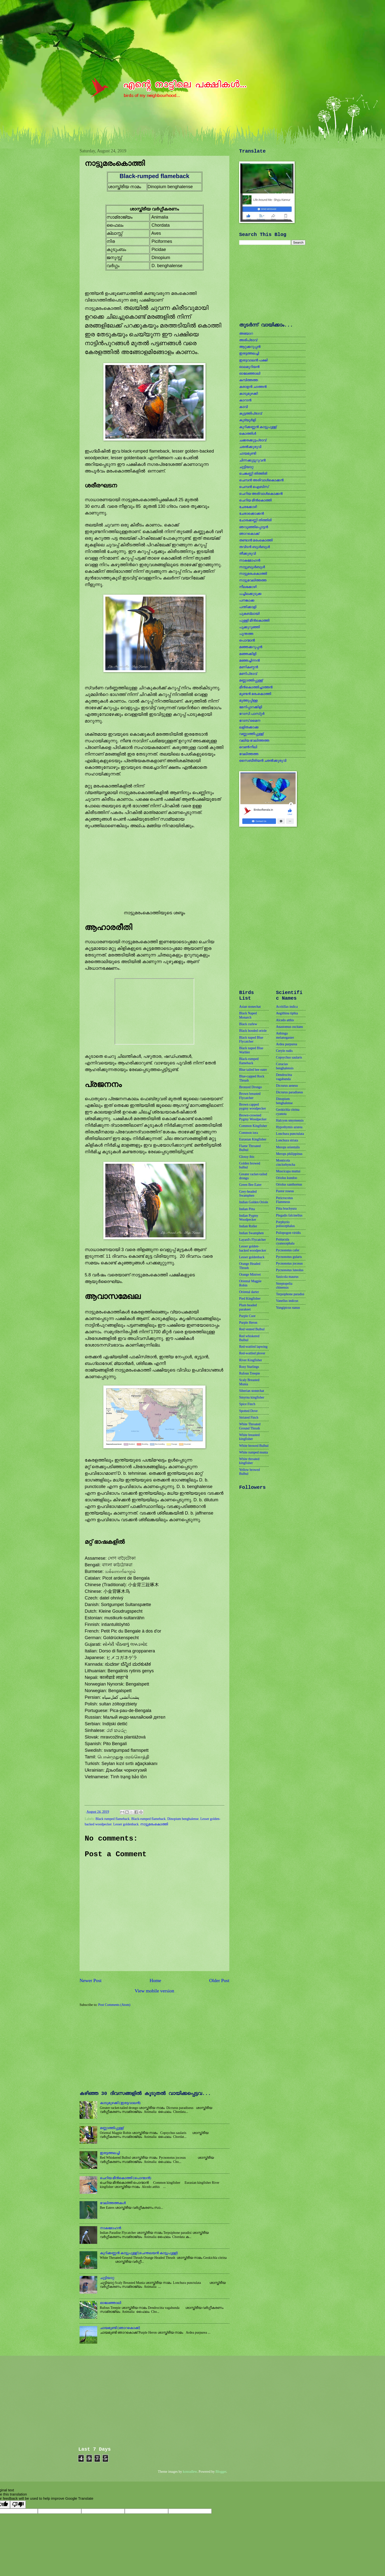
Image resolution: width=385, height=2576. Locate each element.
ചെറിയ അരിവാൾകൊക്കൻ (261, 494)
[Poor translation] (18, 2504)
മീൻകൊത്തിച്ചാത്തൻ (256, 687)
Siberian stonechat (251, 1391)
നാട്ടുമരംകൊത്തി (154, 1824)
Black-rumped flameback (148, 1819)
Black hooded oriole (253, 1031)
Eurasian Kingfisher (252, 1139)
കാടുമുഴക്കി (248, 393)
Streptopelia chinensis (284, 1286)
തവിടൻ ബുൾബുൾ (254, 547)
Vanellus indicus (287, 1301)
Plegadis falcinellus (289, 1215)
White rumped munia (253, 1452)
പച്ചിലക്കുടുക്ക (250, 594)
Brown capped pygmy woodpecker (252, 1107)
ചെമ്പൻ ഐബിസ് (254, 487)
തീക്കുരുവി (247, 553)
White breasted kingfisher (249, 1437)
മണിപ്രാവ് (248, 674)
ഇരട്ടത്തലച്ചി (110, 2153)
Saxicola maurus (287, 1277)
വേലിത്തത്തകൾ (113, 2203)
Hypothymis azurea (289, 1127)
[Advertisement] (192, 34)
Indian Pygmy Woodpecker (248, 1218)
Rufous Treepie (249, 1373)
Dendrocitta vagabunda (284, 1077)
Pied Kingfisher (250, 1298)
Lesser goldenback (125, 1824)
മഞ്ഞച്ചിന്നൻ (249, 660)
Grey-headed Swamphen (248, 1194)
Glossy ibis (246, 1157)
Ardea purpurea (286, 1044)
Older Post (219, 1980)
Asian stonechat (250, 1006)
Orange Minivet (250, 1274)
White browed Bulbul (254, 1446)
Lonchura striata (287, 1140)
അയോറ (246, 333)
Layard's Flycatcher (252, 1240)
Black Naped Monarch (248, 1015)
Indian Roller (248, 1226)
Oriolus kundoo (286, 1178)
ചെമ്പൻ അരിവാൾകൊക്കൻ (261, 480)
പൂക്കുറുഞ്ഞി (249, 627)
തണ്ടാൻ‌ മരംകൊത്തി (256, 540)
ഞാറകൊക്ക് (249, 534)
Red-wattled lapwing (253, 1346)
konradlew (190, 2471)
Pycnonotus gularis (289, 1257)
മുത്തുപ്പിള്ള (248, 700)
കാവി (243, 407)
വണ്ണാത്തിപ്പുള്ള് (251, 734)
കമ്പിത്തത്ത (248, 380)
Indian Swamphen (251, 1233)
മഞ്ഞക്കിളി (247, 654)
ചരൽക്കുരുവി (250, 447)
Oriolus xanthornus (289, 1184)
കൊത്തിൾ (247, 433)
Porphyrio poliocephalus (285, 1224)
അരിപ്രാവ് (248, 340)
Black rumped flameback (113, 1819)
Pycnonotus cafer (287, 1250)
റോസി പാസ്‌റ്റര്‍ (251, 714)
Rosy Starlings (249, 1367)
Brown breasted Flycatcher (250, 1096)
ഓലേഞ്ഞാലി (110, 2303)
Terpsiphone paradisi (290, 1294)
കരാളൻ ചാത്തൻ (253, 387)
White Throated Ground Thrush (250, 1426)
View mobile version (154, 1990)
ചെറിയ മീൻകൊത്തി (255, 500)
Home (155, 1980)
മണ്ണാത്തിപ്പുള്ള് (112, 2128)
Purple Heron (248, 1322)
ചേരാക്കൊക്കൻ (251, 513)
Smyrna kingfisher (251, 1397)
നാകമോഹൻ (110, 2228)
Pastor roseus (285, 1191)
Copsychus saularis (289, 1057)
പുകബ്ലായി (249, 613)
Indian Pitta (247, 1209)
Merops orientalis (288, 1147)
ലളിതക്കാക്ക (249, 727)
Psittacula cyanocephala (285, 1241)
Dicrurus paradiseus (289, 1092)
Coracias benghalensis (284, 1066)
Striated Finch (248, 1417)
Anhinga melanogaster (285, 1035)
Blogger (221, 2471)
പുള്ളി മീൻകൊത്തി (254, 620)
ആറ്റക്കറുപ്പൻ (250, 347)
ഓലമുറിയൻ (249, 367)
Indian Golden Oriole (253, 1202)
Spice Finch (247, 1404)
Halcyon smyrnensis (289, 1120)
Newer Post (91, 1980)
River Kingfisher (250, 1360)
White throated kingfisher (249, 1461)
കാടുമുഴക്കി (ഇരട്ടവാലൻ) (120, 2103)
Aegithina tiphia (287, 1013)
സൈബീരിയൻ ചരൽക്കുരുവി (262, 760)
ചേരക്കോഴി (248, 507)
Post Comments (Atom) (114, 2005)
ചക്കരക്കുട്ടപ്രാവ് (252, 440)
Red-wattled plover (252, 1353)
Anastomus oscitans (289, 1027)
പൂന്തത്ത (246, 634)
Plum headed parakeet (248, 1307)
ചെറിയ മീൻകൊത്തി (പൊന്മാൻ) (125, 2178)
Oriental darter (249, 1292)
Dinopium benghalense (183, 1819)
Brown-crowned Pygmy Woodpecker (253, 1117)
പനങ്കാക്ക (246, 600)
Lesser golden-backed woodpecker (252, 1248)
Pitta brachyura (286, 1208)
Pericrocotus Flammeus (284, 1200)
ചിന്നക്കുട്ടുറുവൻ (252, 460)
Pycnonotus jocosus (289, 1263)
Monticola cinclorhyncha (285, 1162)
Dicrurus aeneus (287, 1085)
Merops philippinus (289, 1154)
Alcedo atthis (285, 1020)
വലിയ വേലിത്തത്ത (254, 740)
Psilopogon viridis (288, 1233)
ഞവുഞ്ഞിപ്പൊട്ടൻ (253, 527)
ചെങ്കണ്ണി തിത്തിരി (253, 473)
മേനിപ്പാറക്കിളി (250, 707)
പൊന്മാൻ (247, 640)
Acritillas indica (287, 1006)
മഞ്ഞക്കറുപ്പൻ (250, 647)
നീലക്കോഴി (248, 587)
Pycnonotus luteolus (289, 1270)
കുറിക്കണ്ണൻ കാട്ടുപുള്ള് (257, 427)
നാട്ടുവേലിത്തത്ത (252, 580)
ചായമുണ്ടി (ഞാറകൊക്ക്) (120, 2328)
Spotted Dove (248, 1411)
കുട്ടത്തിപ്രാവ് (250, 413)
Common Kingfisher (253, 1126)
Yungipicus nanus (288, 1307)
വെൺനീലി (248, 747)
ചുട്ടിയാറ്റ (107, 2278)
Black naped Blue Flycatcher (251, 1040)
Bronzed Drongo (250, 1087)
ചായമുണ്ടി (247, 453)
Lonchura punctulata (290, 1134)
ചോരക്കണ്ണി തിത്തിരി (255, 520)
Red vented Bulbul (251, 1329)
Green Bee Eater (250, 1185)
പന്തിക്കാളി (247, 607)
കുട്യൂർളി (247, 420)
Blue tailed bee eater (253, 1070)
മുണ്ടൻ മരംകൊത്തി (255, 694)
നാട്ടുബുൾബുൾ (252, 567)
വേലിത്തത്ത (248, 754)
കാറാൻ (245, 400)
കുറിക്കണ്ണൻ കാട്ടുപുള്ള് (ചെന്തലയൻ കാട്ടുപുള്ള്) (139, 2253)
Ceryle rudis (284, 1051)
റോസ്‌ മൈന (249, 720)
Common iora (248, 1133)
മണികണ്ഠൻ (248, 667)
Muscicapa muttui (288, 1171)
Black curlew (248, 1024)
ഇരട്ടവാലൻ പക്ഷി (253, 360)
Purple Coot (247, 1316)
